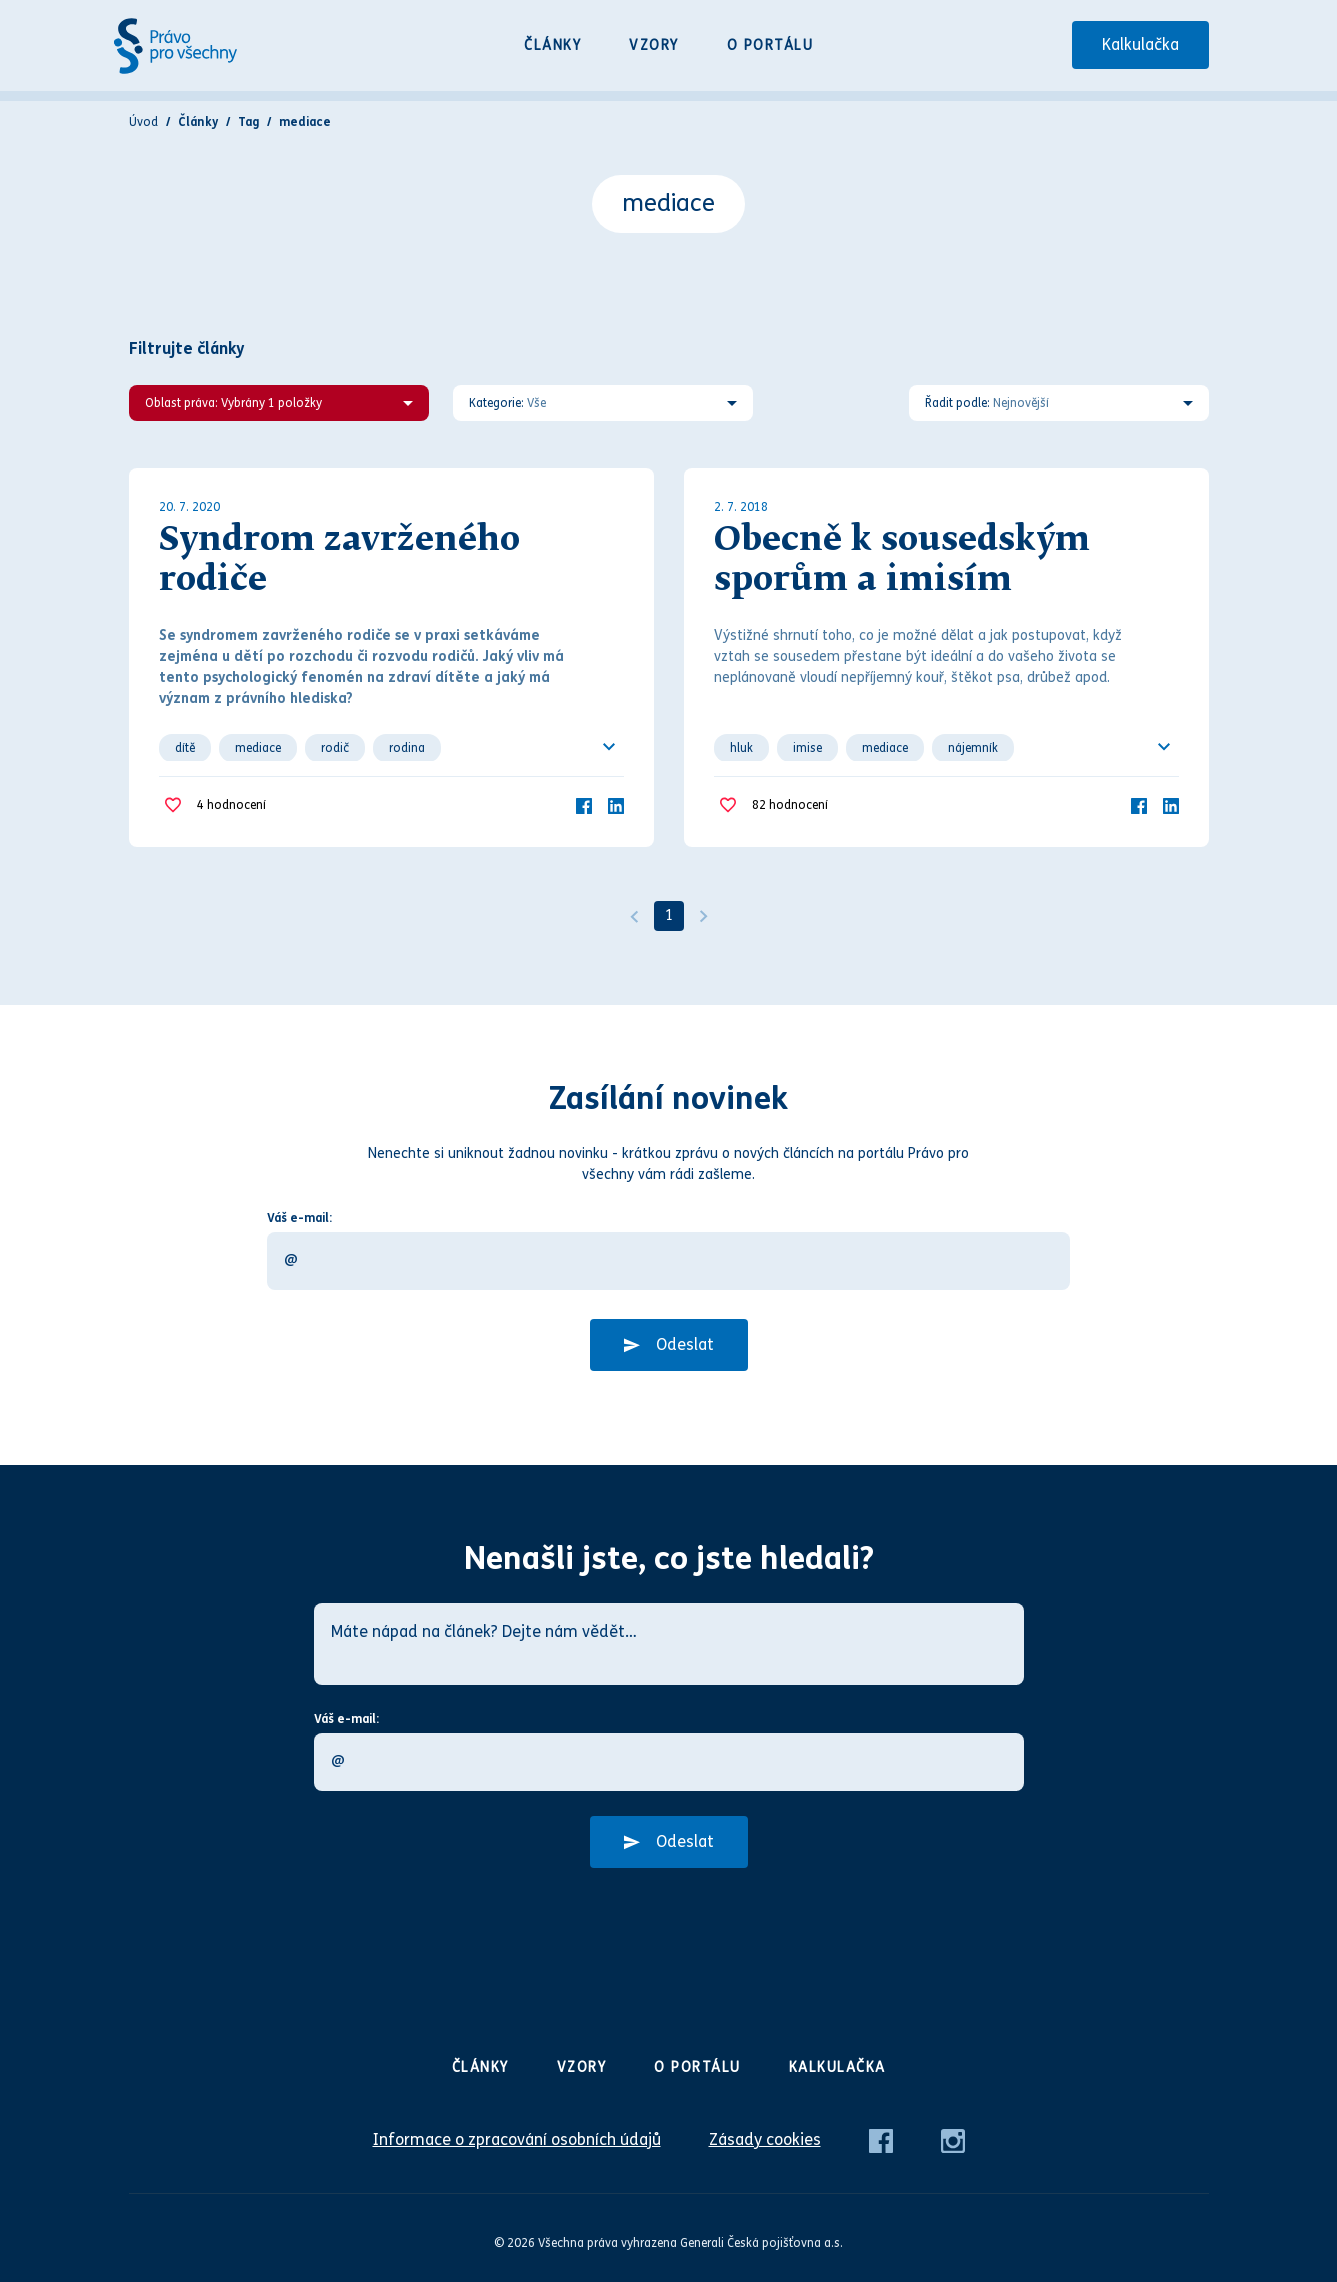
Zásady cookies (765, 2139)
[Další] (704, 916)
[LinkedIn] (616, 804)
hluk (741, 748)
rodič (335, 748)
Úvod (143, 122)
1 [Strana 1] (669, 915)
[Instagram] (953, 2139)
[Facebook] (584, 804)
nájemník (973, 748)
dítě (185, 748)
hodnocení (231, 805)
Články (552, 45)
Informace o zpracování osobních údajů (517, 2139)
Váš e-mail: (299, 1218)
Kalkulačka (1140, 44)
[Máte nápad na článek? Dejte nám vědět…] (669, 1644)
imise (807, 748)
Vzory (654, 45)
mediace (258, 748)
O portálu (770, 45)
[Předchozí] (634, 916)
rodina (407, 748)
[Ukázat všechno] (609, 747)
